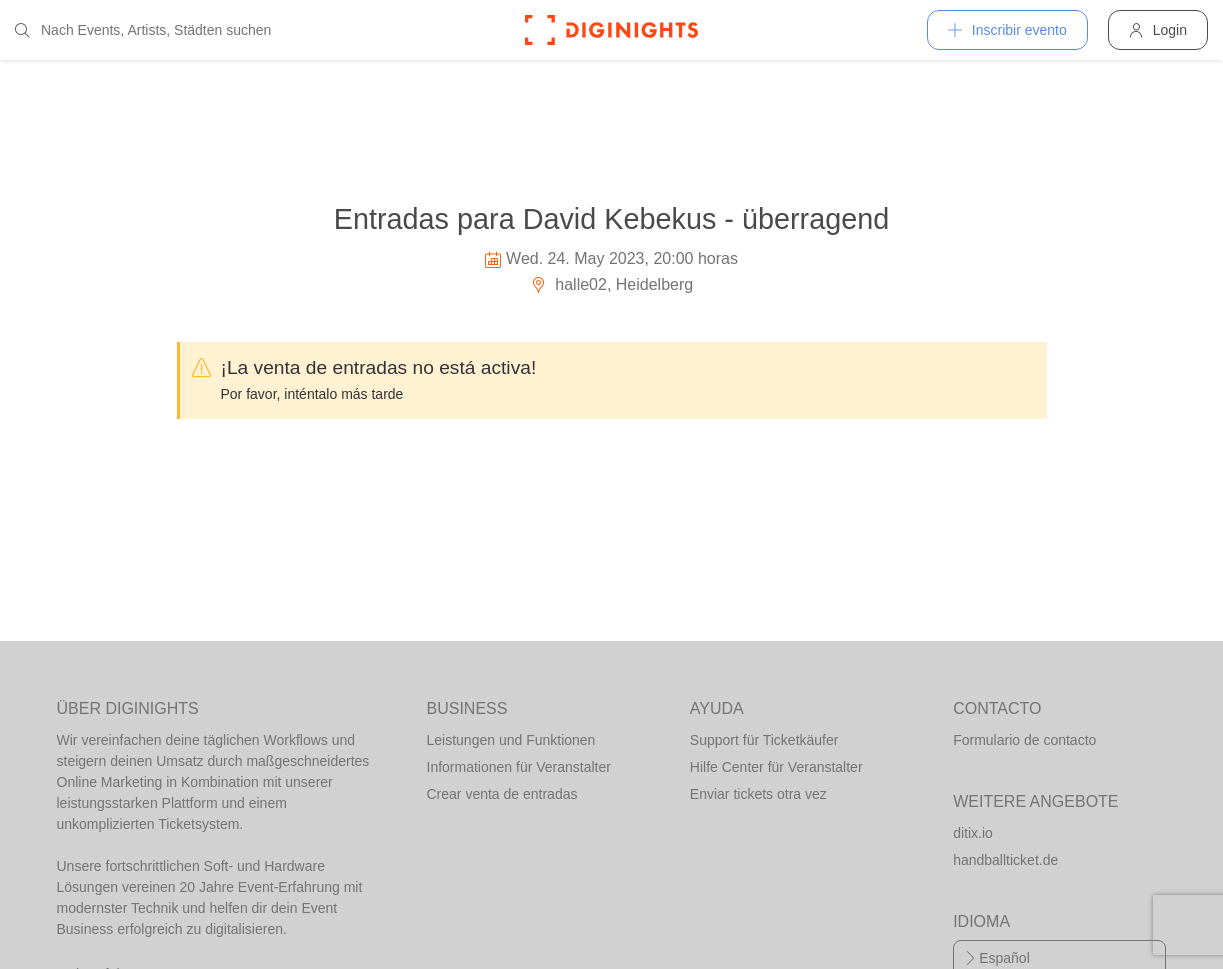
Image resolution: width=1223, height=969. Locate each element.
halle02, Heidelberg (611, 284)
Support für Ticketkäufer (764, 740)
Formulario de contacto (1024, 740)
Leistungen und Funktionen (511, 740)
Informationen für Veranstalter (519, 767)
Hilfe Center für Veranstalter (776, 767)
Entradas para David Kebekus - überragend (611, 219)
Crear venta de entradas (502, 794)
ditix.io (973, 833)
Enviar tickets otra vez (758, 794)
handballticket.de (1005, 860)
